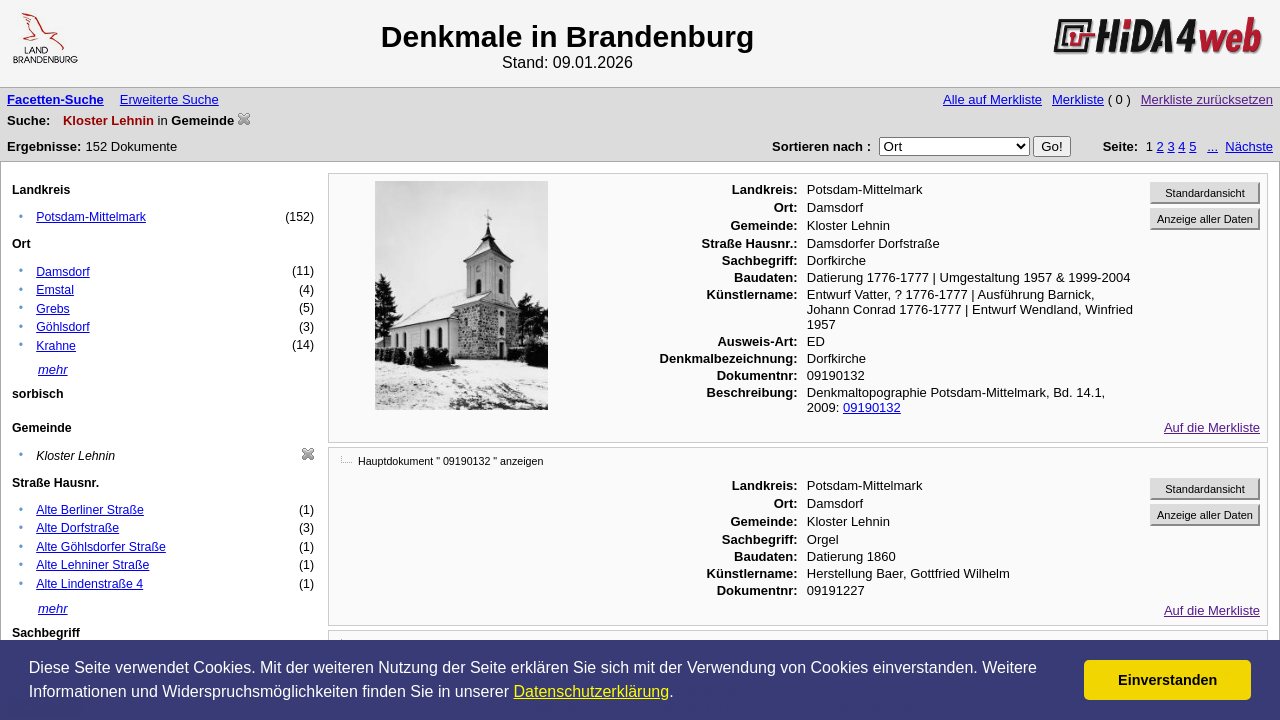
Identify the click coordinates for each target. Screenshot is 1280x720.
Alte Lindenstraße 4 (89, 584)
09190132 (872, 407)
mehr (53, 369)
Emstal (55, 290)
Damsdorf (63, 272)
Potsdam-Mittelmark (91, 217)
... (1212, 146)
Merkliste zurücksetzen (1207, 99)
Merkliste (1078, 99)
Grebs (53, 309)
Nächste (1249, 146)
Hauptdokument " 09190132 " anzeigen (450, 461)
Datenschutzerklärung (592, 691)
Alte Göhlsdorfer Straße (101, 547)
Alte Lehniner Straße (92, 565)
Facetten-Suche (55, 99)
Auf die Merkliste (1212, 427)
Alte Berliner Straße (90, 510)
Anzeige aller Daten (1205, 219)
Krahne (56, 346)
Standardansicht (1205, 193)
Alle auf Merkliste (992, 99)
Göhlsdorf (63, 327)
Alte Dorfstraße (77, 528)
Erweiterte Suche (169, 99)
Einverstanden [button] (1167, 680)
